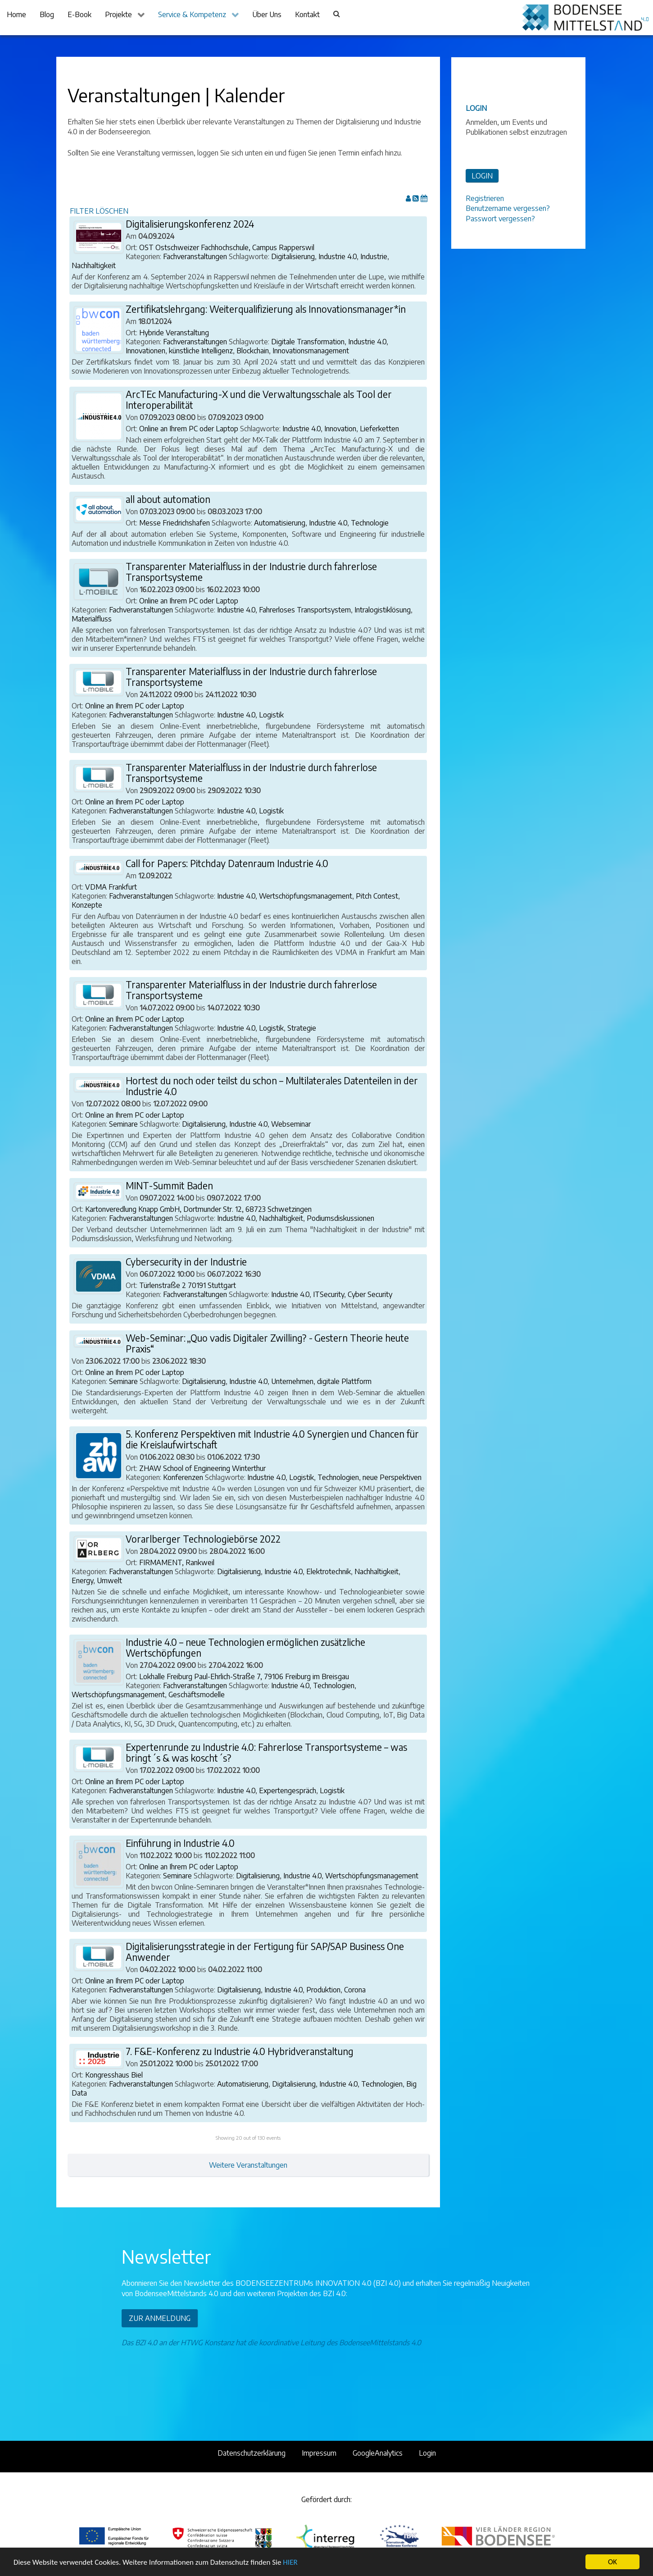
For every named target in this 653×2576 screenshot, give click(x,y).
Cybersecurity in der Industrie (186, 1262)
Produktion (323, 1989)
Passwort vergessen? (500, 218)
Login (427, 2452)
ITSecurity (328, 1294)
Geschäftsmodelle (196, 1694)
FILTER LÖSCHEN (99, 210)
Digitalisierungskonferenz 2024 (190, 224)
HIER (290, 2563)
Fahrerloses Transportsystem (305, 609)
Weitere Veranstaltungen (248, 2165)
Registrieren (485, 198)
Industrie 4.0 (337, 256)
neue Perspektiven (392, 1477)
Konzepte (87, 904)
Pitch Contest (377, 895)
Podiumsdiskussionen (340, 1218)
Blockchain (252, 350)
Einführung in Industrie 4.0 (180, 1843)
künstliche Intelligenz (201, 350)
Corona (355, 1989)
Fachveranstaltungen (195, 256)
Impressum (319, 2452)
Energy (82, 1580)
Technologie (370, 522)
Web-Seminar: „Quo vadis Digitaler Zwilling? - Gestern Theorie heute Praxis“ (267, 1343)
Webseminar (291, 1123)
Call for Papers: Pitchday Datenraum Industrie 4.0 (227, 863)
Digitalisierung (293, 256)
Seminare (123, 1123)
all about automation (168, 499)
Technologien (338, 1477)
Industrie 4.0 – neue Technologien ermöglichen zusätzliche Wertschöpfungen (245, 1647)
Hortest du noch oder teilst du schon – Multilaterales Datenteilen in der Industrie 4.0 (272, 1086)
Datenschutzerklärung (252, 2452)
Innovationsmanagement (310, 350)
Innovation (340, 428)
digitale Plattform (344, 1381)
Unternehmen (292, 1381)
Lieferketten (379, 428)
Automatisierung (279, 522)
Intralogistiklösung (382, 609)
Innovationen (145, 350)
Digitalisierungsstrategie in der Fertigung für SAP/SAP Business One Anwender (265, 1952)
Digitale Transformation (308, 341)
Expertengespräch (287, 1790)
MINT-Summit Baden (169, 1186)
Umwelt (109, 1580)
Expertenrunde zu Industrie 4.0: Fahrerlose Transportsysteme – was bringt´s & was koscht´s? (266, 1752)
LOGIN (482, 175)
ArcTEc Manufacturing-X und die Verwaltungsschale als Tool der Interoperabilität (259, 399)
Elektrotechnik (328, 1571)
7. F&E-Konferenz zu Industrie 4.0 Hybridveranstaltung (240, 2051)
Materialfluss (92, 618)
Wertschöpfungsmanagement (305, 895)
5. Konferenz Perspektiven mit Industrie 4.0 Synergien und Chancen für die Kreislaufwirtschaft (272, 1439)
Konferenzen (183, 1477)
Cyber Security (370, 1294)
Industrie (373, 256)
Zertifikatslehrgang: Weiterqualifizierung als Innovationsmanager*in (266, 309)
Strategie (301, 1027)
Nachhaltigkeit (94, 265)
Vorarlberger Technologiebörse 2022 (203, 1539)
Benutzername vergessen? (508, 208)
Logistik (271, 714)
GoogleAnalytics (378, 2452)
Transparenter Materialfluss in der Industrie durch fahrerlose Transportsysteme (251, 572)
